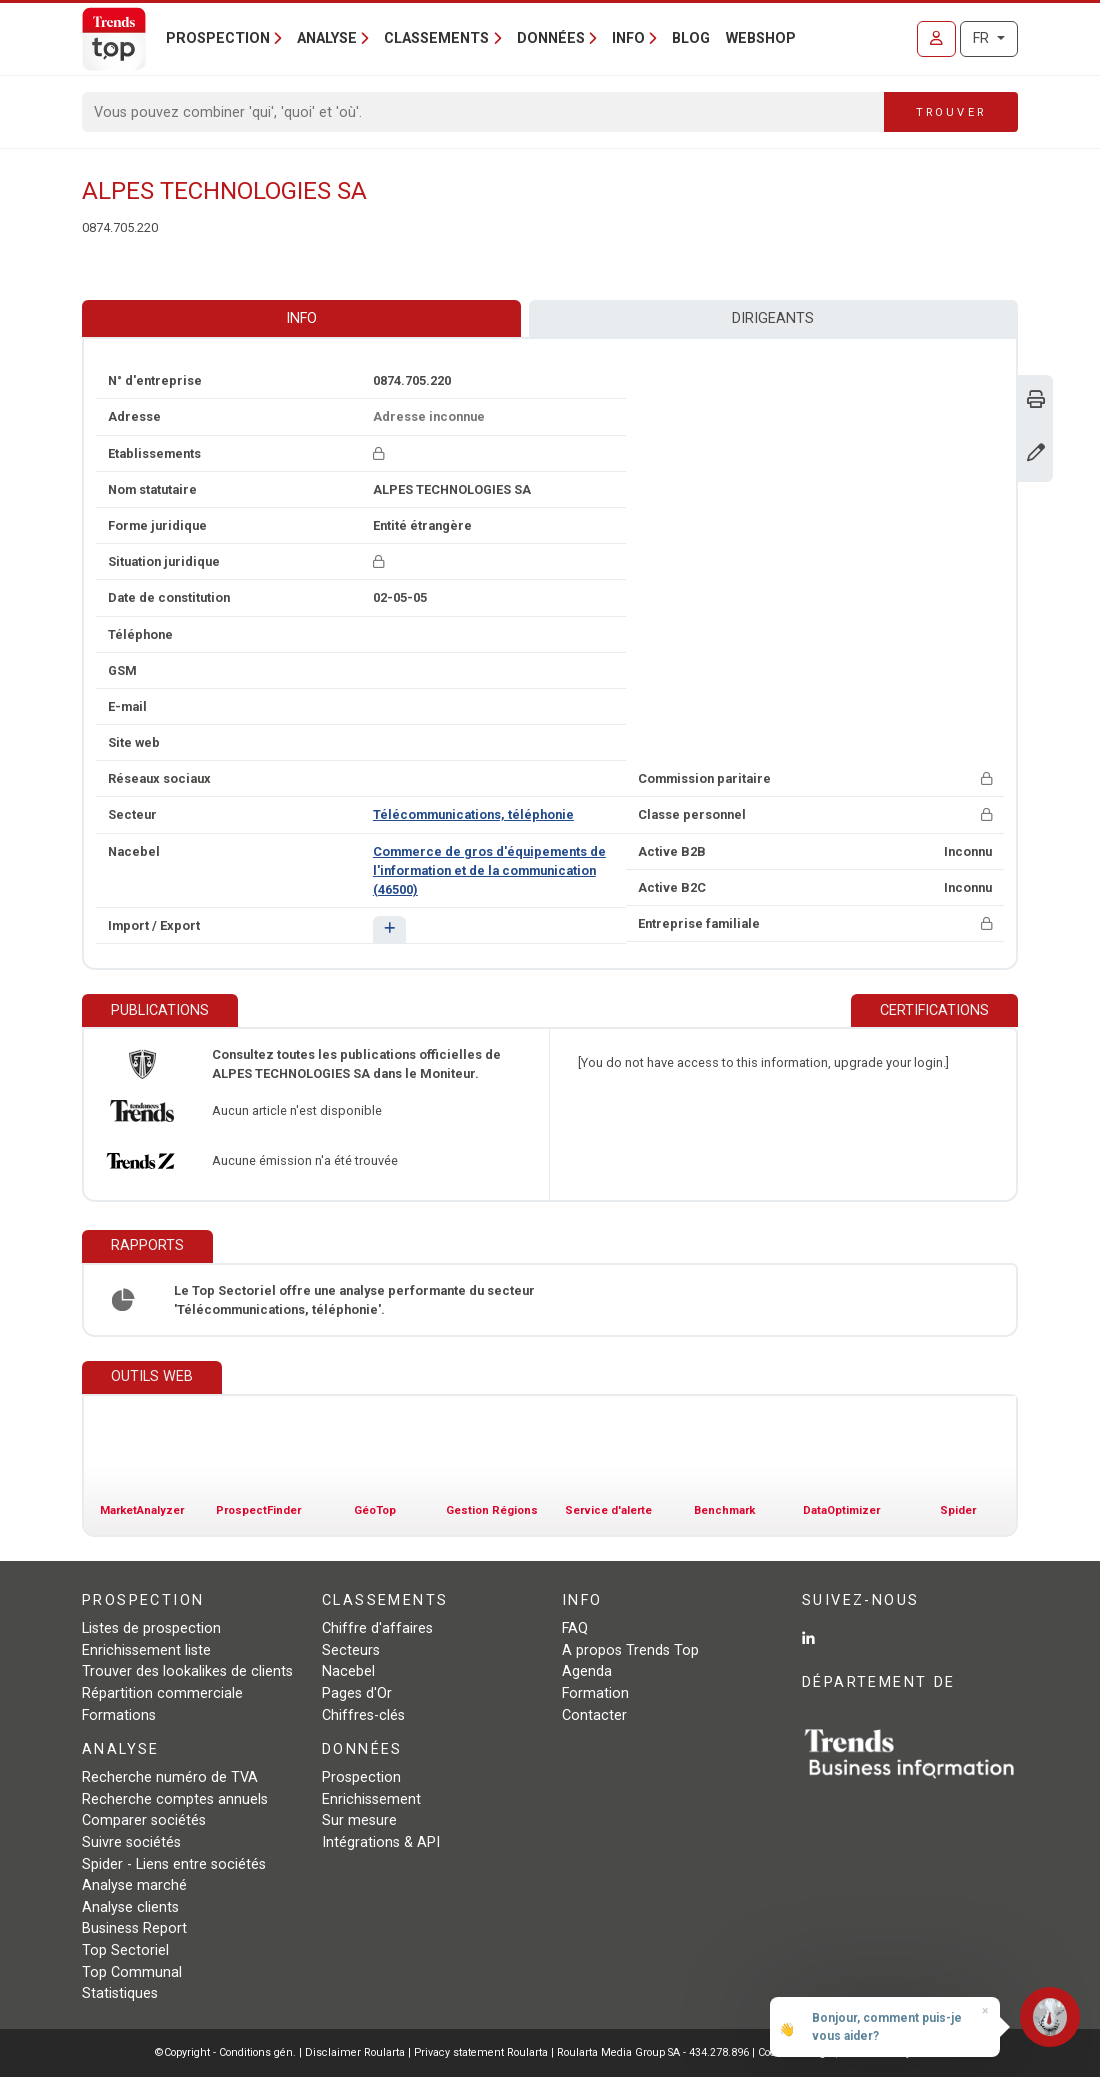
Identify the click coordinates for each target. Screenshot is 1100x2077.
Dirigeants (773, 318)
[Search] (483, 112)
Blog (691, 38)
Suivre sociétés (131, 1842)
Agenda (587, 1671)
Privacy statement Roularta (481, 2052)
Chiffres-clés (363, 1715)
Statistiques (120, 1993)
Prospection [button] (218, 38)
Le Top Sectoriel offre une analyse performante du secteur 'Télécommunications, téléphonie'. (354, 1300)
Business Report (134, 1928)
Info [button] (628, 38)
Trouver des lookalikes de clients (187, 1671)
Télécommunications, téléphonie (473, 814)
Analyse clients (130, 1907)
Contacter (594, 1715)
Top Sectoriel (125, 1950)
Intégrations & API (381, 1842)
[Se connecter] (936, 39)
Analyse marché (134, 1885)
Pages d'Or (357, 1693)
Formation (595, 1693)
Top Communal (132, 1972)
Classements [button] (436, 38)
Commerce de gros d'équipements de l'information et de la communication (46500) (489, 870)
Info (301, 318)
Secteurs (351, 1650)
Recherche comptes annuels (175, 1799)
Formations (119, 1715)
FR (983, 38)
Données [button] (551, 38)
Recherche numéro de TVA (170, 1777)
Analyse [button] (327, 38)
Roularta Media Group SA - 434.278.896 (654, 2052)
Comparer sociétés (144, 1820)
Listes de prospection (151, 1628)
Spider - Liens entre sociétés (174, 1864)
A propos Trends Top (630, 1650)
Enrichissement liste (146, 1650)
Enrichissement (371, 1799)
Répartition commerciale (162, 1693)
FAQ (575, 1628)
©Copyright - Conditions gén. (225, 2052)
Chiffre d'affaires (377, 1628)
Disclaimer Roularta (355, 2052)
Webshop (761, 38)
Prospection (361, 1777)
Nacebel (348, 1671)
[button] (389, 929)
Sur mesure (359, 1820)
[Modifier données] (1036, 454)
